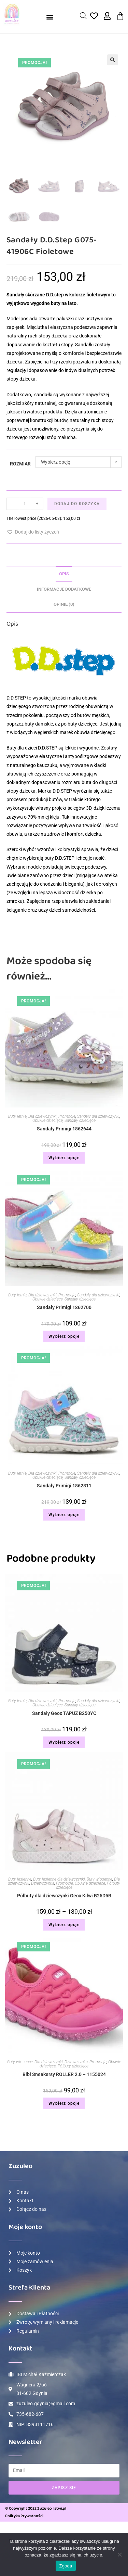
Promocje (66, 1116)
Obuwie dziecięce (47, 1120)
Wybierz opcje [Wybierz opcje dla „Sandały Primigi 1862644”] (64, 1157)
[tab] (64, 574)
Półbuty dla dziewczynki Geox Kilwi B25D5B (64, 1895)
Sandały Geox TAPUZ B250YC (64, 1713)
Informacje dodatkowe (64, 589)
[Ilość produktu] (25, 504)
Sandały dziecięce (80, 1120)
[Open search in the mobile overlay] (83, 15)
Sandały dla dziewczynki (98, 1116)
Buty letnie (17, 1116)
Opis (64, 573)
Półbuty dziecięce (73, 2066)
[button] (50, 17)
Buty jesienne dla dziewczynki (59, 1879)
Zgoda (65, 2565)
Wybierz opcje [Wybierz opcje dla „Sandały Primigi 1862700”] (64, 1336)
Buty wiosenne (99, 1879)
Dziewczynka (42, 1883)
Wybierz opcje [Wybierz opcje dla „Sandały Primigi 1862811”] (64, 1514)
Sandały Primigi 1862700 (64, 1307)
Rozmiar (20, 463)
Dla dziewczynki (42, 1116)
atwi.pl (60, 2508)
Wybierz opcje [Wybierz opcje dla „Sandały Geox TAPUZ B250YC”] (64, 1742)
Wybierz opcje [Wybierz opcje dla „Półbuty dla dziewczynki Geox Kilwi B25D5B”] (64, 1924)
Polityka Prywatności (24, 2516)
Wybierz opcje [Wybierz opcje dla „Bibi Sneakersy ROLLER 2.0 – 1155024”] (64, 2103)
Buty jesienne (19, 1879)
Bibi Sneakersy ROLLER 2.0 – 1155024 (64, 2074)
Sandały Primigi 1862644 (64, 1128)
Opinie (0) (64, 604)
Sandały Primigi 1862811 (64, 1485)
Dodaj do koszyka (77, 503)
